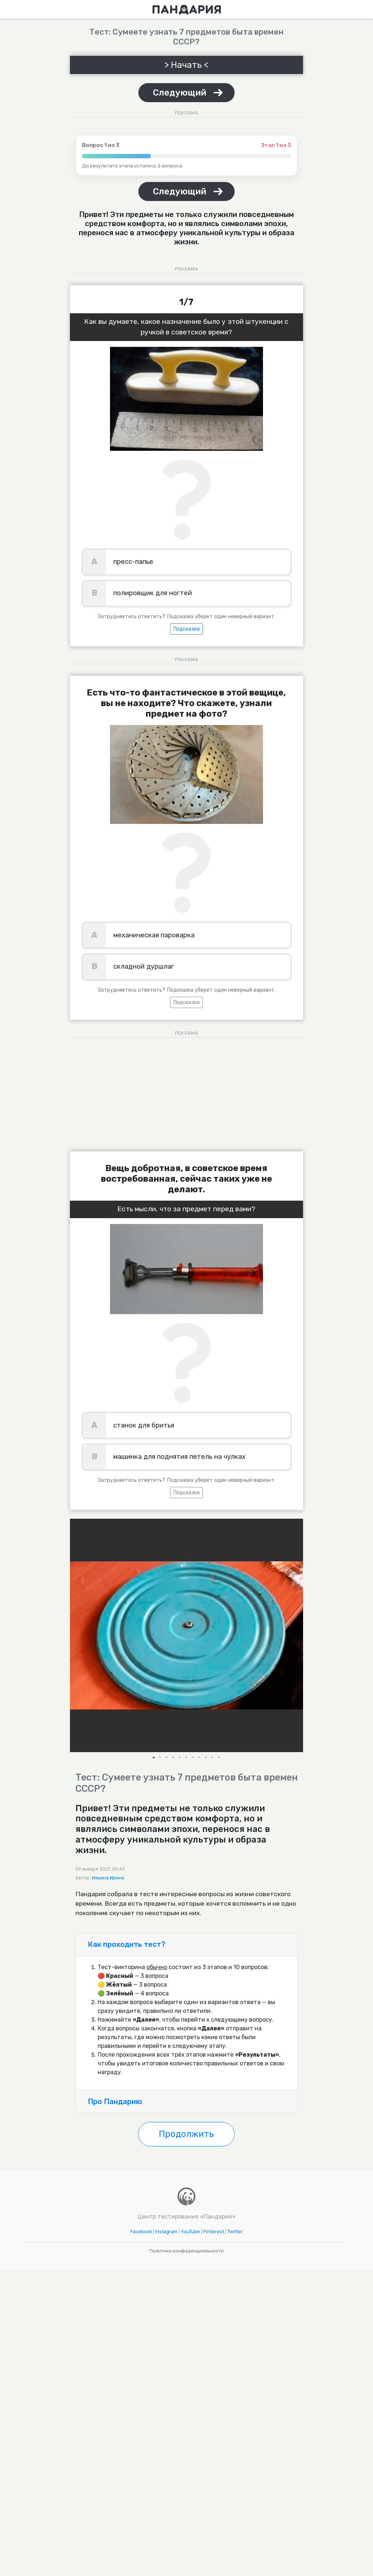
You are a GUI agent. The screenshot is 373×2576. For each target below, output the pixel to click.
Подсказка (186, 629)
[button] (296, 1635)
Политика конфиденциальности (186, 2251)
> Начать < (186, 65)
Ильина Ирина (108, 1877)
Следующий (179, 93)
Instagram (166, 2231)
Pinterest (213, 2231)
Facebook (141, 2231)
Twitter (235, 2231)
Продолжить (186, 2134)
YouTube (190, 2231)
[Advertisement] (186, 1092)
